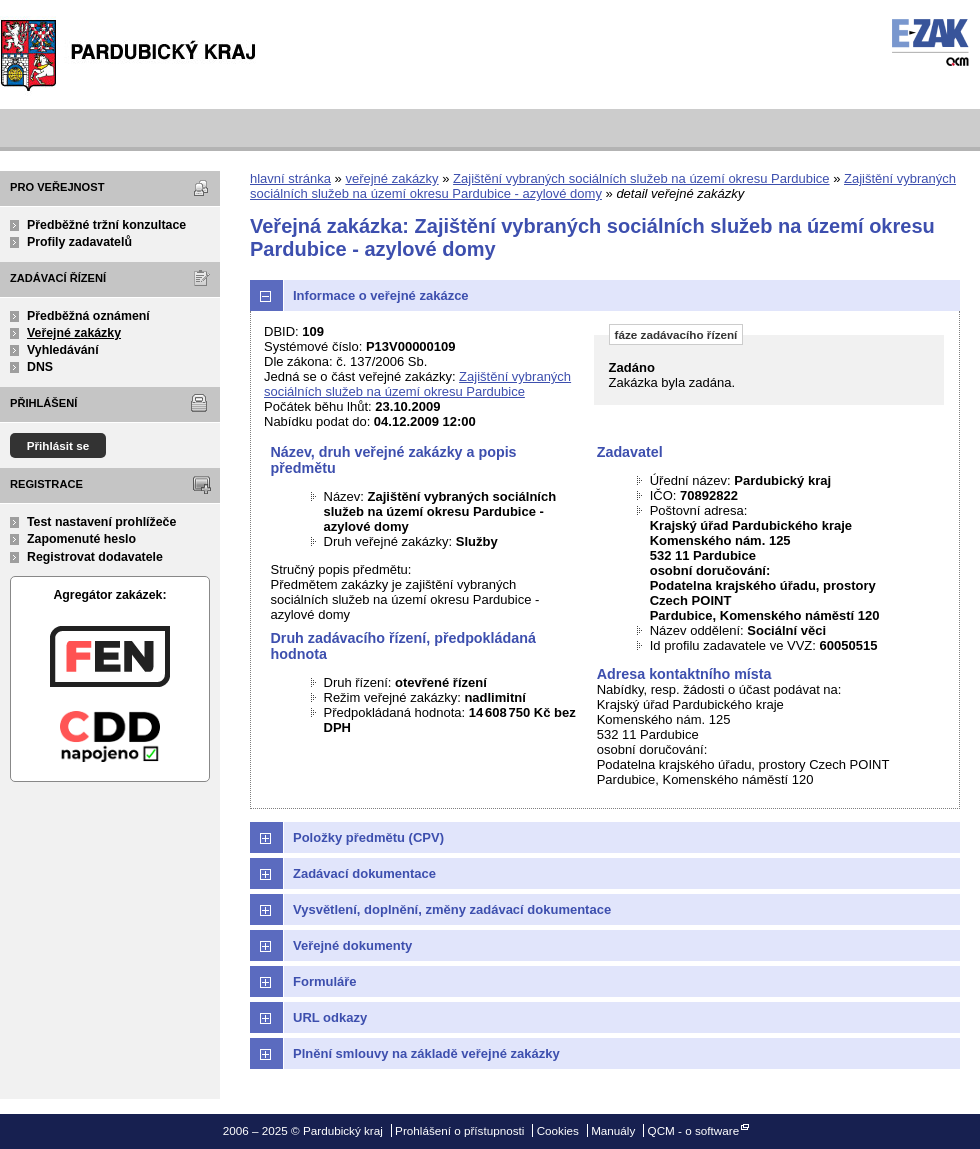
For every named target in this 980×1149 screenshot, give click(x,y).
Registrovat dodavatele (95, 557)
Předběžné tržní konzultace (106, 225)
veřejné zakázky (391, 178)
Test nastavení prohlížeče (101, 522)
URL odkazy (330, 1017)
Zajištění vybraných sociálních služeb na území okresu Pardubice (641, 178)
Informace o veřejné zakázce (381, 295)
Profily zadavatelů (79, 242)
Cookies (558, 1130)
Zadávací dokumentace (364, 873)
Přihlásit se (58, 445)
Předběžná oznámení (88, 316)
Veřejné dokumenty (352, 945)
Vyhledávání (63, 350)
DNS (40, 367)
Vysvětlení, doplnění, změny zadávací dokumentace (452, 909)
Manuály (613, 1130)
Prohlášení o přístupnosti (459, 1130)
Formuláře (325, 981)
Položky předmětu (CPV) (368, 837)
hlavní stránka (290, 178)
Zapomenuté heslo (81, 539)
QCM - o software (694, 1130)
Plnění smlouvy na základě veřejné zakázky (426, 1053)
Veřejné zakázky (74, 333)
